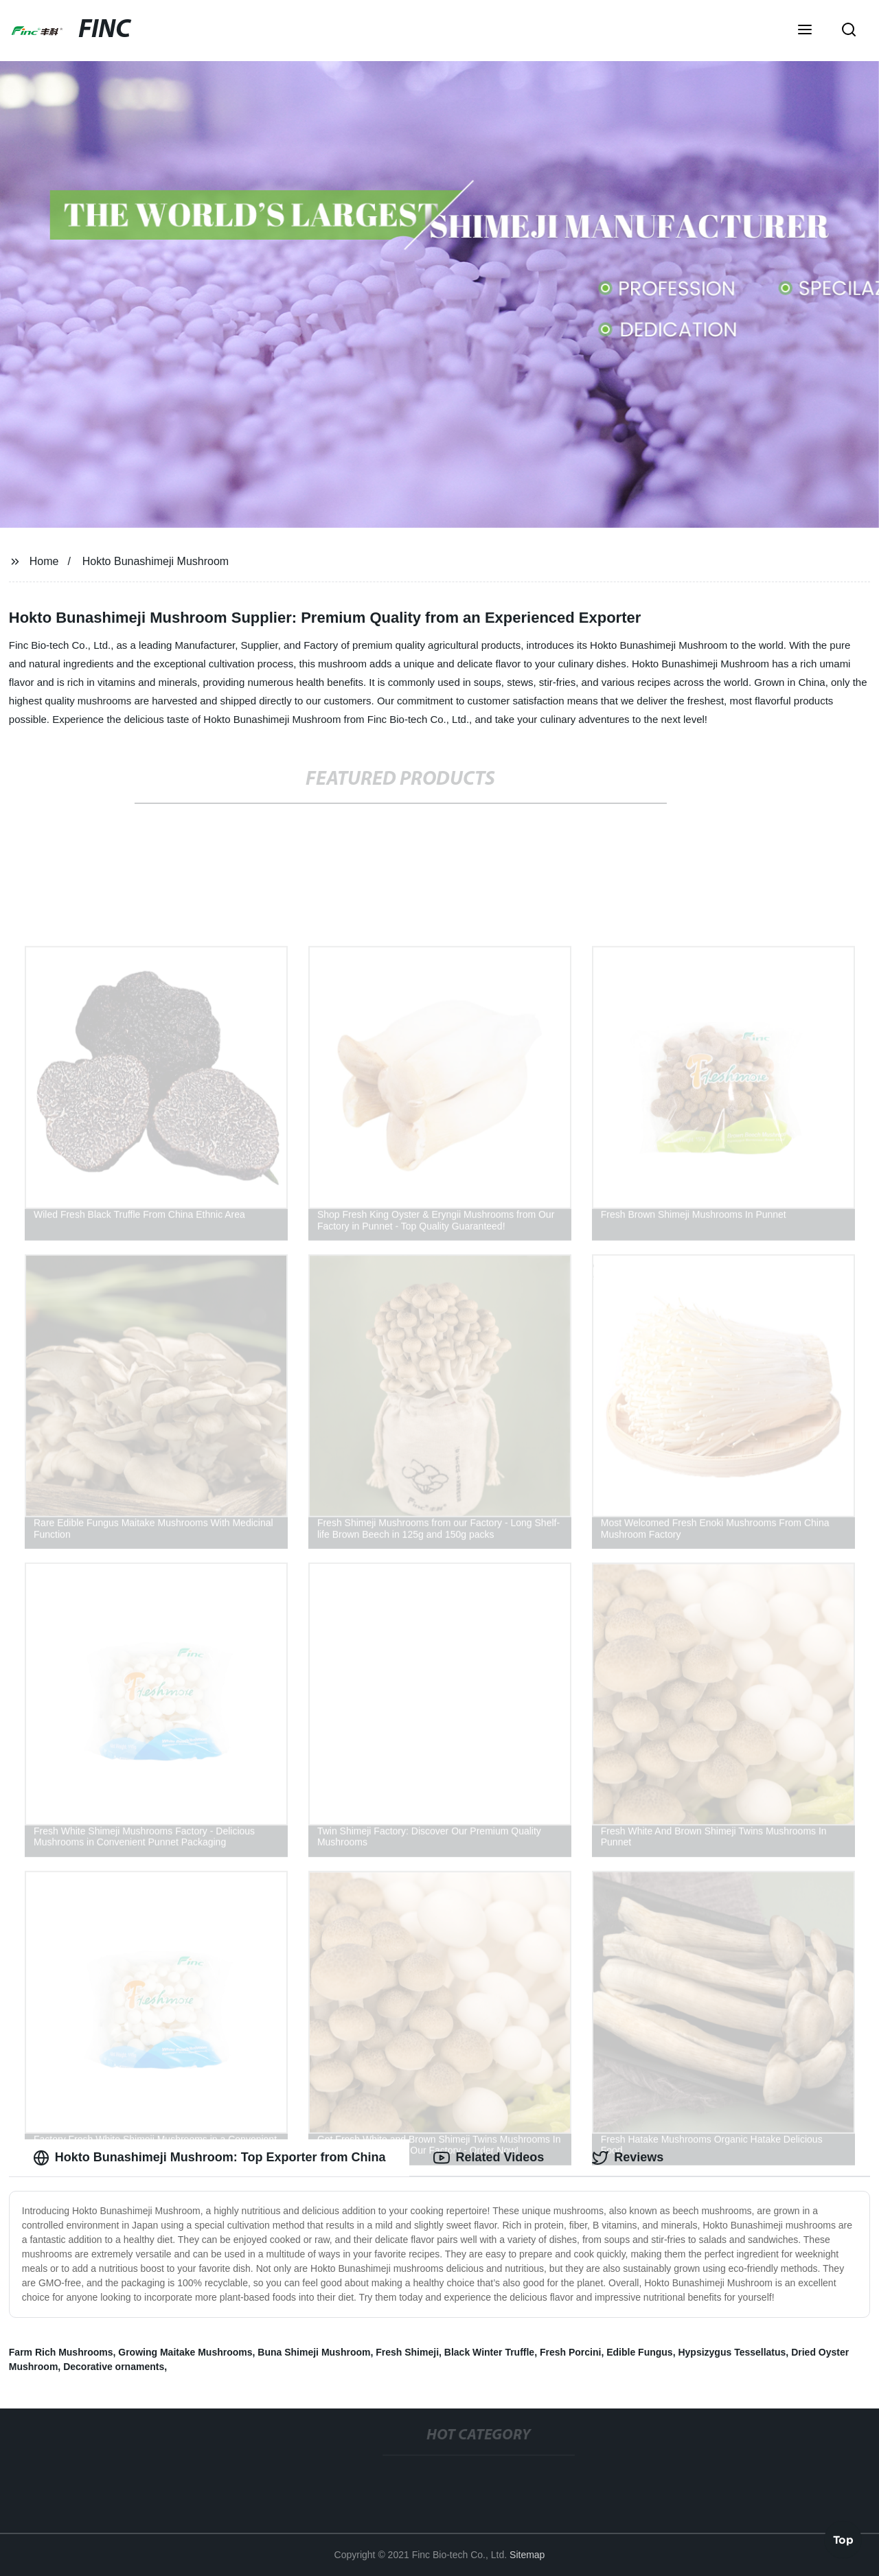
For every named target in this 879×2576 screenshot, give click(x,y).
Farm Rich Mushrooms (61, 2352)
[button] (804, 31)
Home (44, 561)
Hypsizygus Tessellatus (732, 2352)
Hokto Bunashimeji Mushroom (155, 561)
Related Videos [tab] (488, 2158)
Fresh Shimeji (407, 2352)
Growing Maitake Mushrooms (185, 2352)
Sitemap (527, 2554)
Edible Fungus (639, 2352)
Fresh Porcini (570, 2352)
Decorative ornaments (113, 2366)
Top (843, 2539)
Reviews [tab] (627, 2158)
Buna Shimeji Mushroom (314, 2352)
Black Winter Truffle (489, 2352)
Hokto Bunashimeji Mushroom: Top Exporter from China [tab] (209, 2158)
